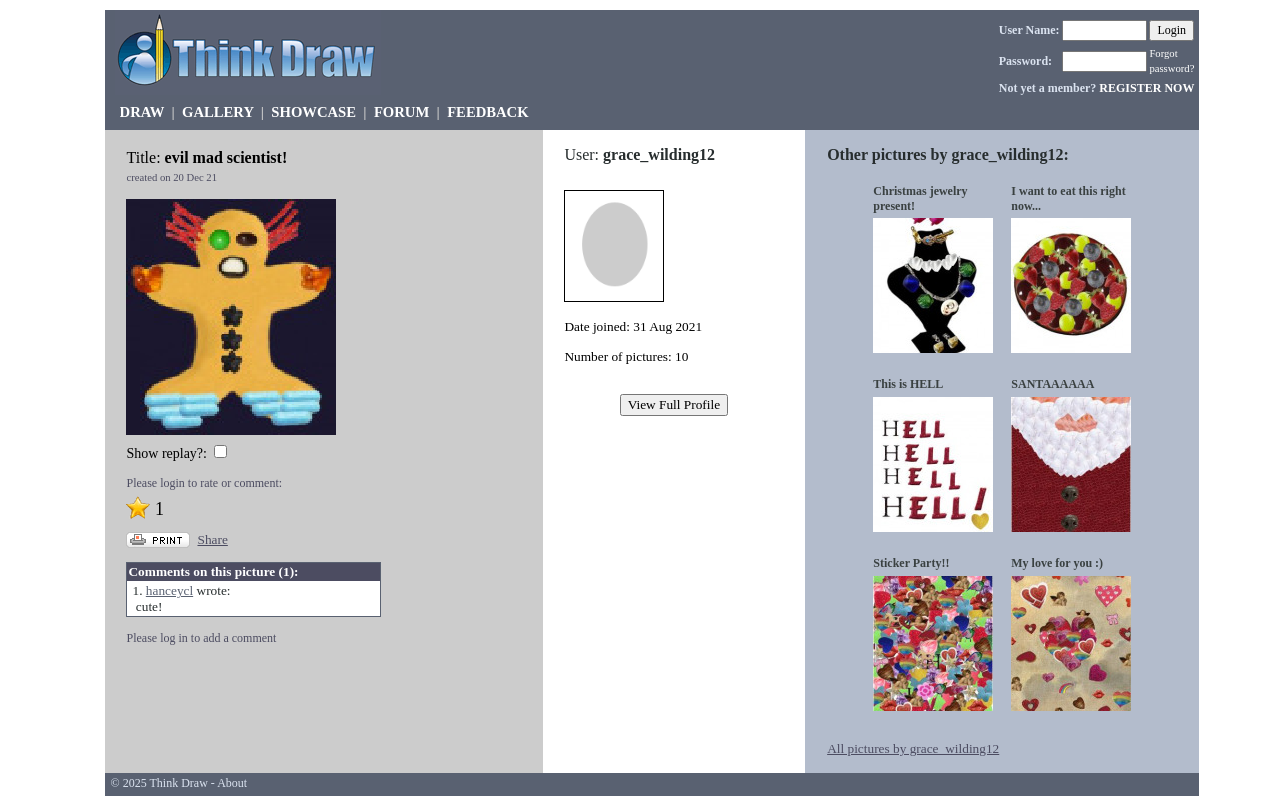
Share (212, 539)
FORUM (401, 112)
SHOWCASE (313, 112)
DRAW (142, 112)
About (232, 783)
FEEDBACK (487, 112)
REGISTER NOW (1146, 88)
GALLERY (217, 112)
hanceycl (169, 590)
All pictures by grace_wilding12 (913, 748)
